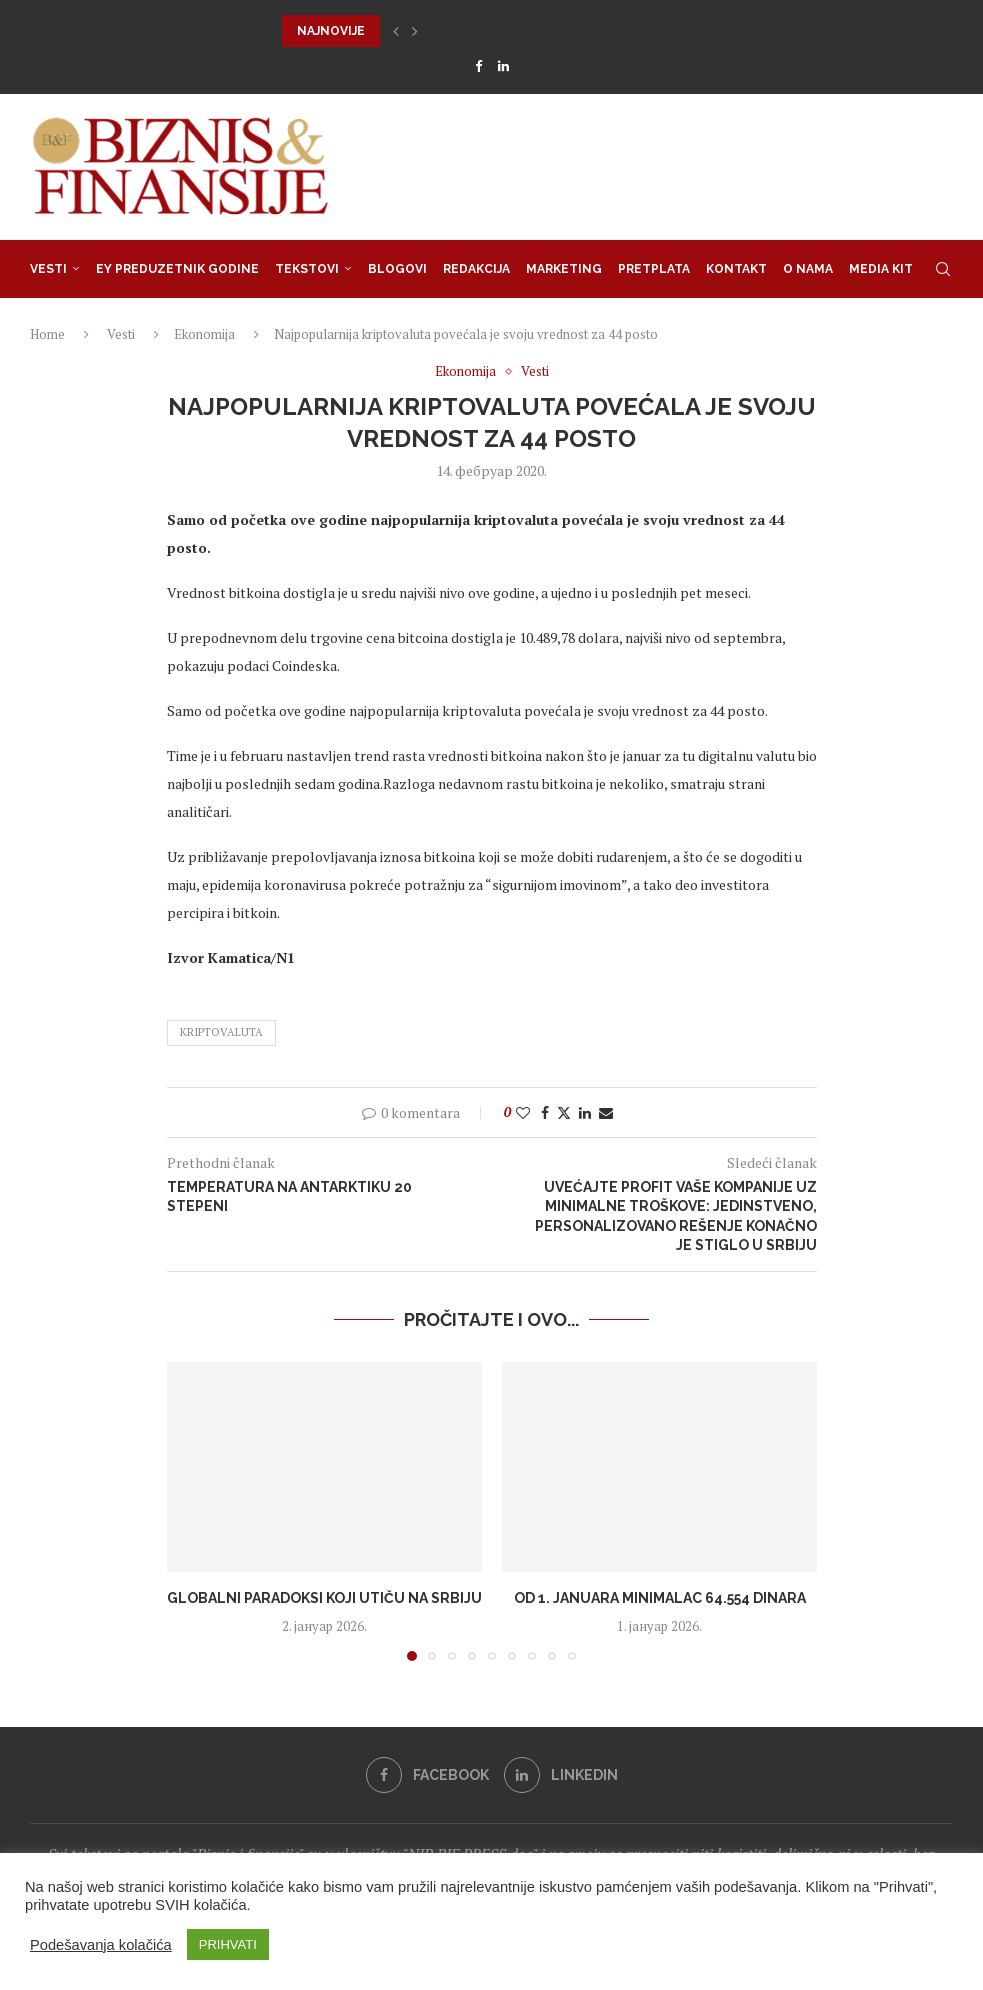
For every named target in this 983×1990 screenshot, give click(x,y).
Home (47, 334)
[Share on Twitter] (564, 1112)
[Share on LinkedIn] (585, 1112)
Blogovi (397, 269)
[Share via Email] (606, 1112)
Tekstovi (307, 269)
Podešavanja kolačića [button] (101, 1945)
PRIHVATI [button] (228, 1944)
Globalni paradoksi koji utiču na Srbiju (324, 1598)
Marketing (564, 269)
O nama (808, 269)
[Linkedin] (503, 66)
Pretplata (654, 269)
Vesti (48, 269)
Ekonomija (204, 334)
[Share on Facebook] (545, 1112)
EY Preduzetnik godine (177, 269)
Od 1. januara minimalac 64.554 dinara (659, 1598)
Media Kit (881, 269)
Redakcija (476, 269)
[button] (396, 31)
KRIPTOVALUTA (221, 1032)
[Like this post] (523, 1112)
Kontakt (736, 269)
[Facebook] (478, 66)
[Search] (943, 269)
